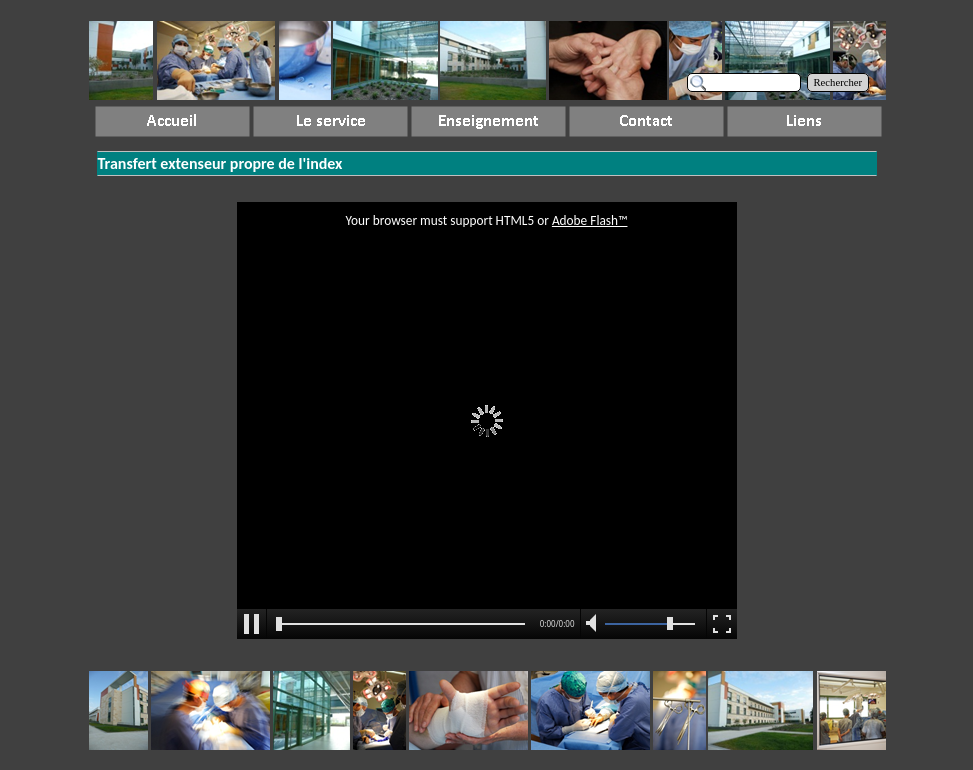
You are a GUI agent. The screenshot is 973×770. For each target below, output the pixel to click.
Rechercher (838, 82)
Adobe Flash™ (590, 220)
